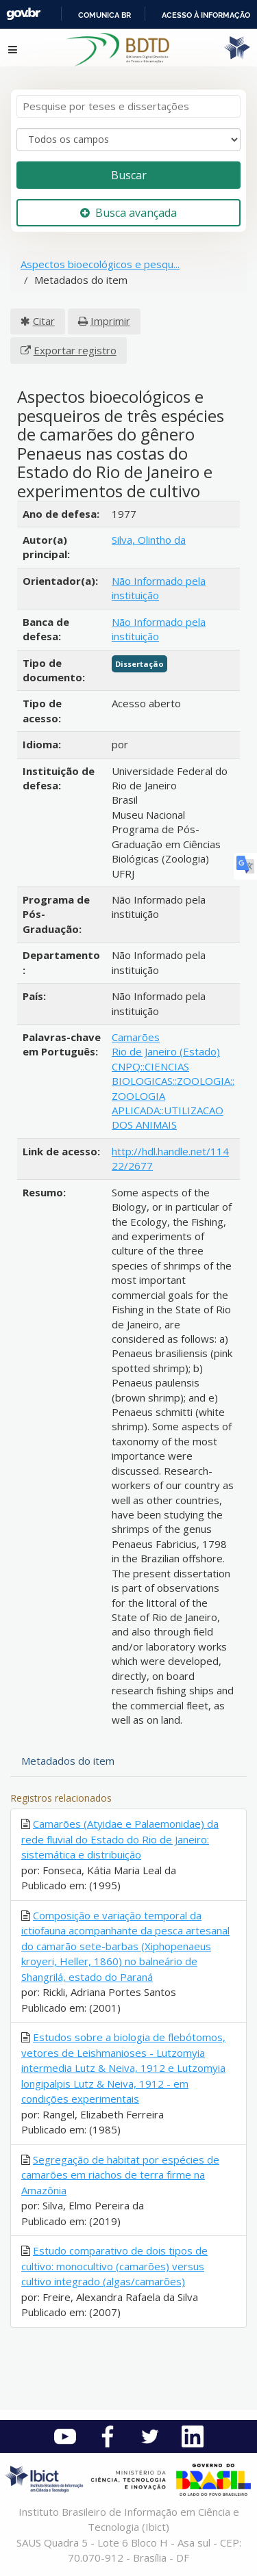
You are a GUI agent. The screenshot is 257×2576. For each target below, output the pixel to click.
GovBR (23, 14)
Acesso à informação (206, 15)
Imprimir (110, 321)
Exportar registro (75, 350)
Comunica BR (104, 15)
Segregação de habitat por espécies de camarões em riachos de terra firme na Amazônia (120, 2175)
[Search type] (128, 139)
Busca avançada (128, 212)
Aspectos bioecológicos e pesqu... (100, 264)
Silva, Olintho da (149, 540)
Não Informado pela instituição (159, 588)
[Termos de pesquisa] (128, 106)
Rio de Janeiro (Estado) (166, 1051)
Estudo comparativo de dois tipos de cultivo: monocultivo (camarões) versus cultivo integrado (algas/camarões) (114, 2266)
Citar (44, 321)
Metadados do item (67, 1760)
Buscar (129, 175)
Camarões (136, 1037)
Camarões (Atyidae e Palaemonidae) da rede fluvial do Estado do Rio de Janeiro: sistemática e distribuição (120, 1839)
